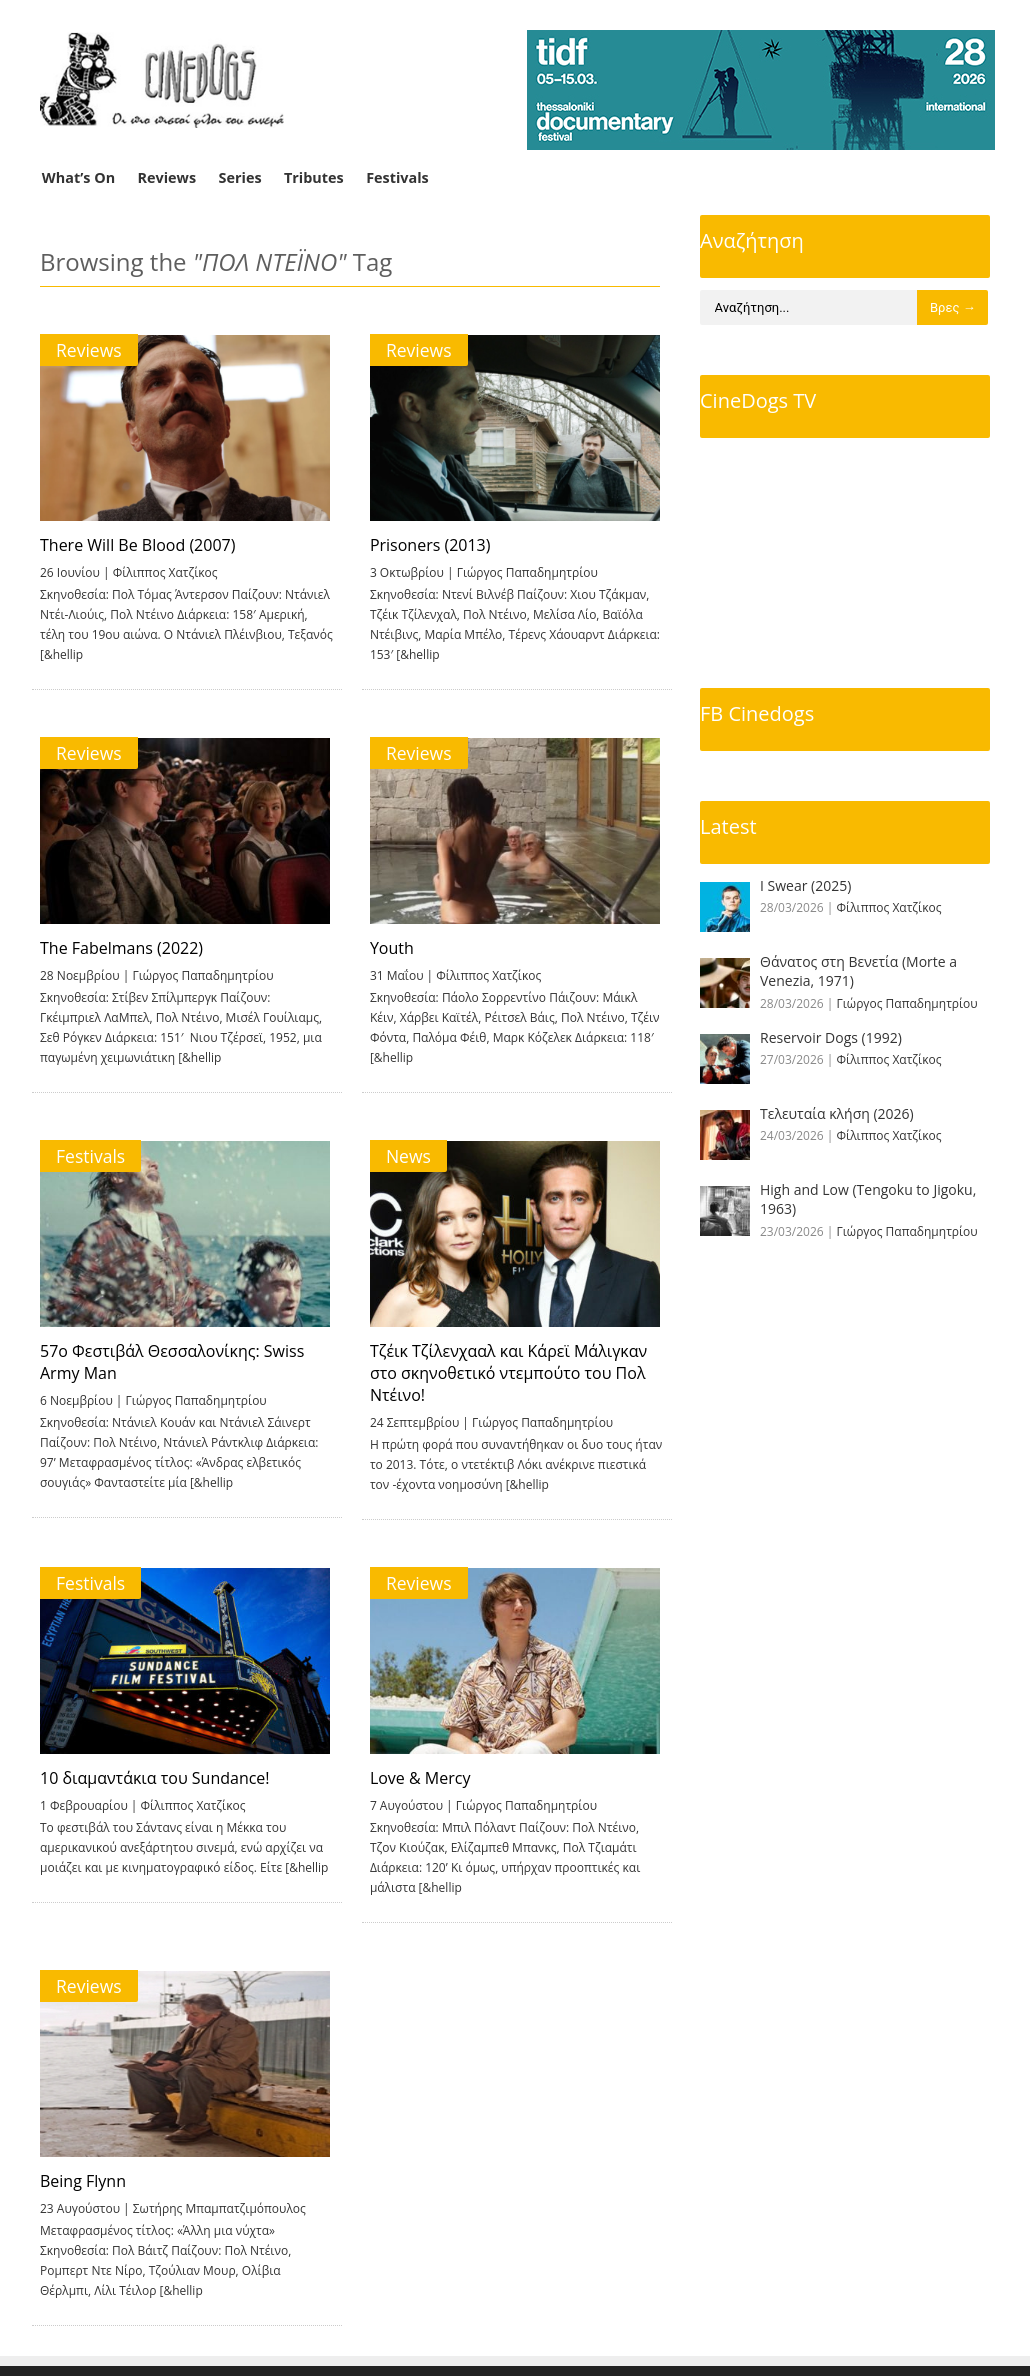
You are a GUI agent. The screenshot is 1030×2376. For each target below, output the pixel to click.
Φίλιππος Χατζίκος (165, 572)
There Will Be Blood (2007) (137, 545)
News (404, 1156)
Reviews (167, 177)
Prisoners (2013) (426, 545)
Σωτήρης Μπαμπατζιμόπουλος (219, 2208)
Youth (388, 948)
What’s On (78, 177)
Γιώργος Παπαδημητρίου (523, 572)
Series (240, 177)
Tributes (314, 177)
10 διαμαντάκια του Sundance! (155, 1778)
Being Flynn (83, 2181)
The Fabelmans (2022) (121, 948)
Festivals (397, 177)
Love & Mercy (416, 1778)
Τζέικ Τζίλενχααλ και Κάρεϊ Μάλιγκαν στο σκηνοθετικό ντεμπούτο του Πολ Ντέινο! (504, 1373)
